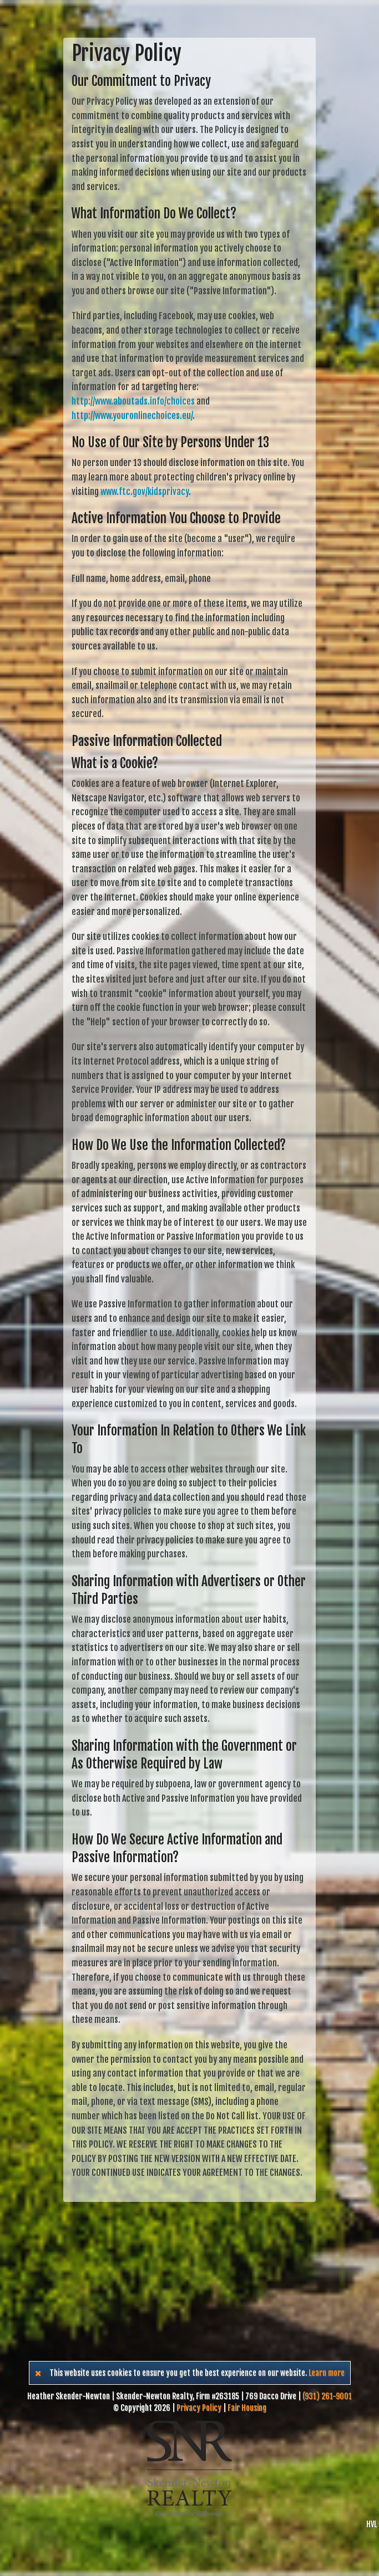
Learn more (327, 2373)
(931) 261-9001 (327, 2396)
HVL (371, 2524)
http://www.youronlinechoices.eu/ (132, 415)
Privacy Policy (198, 2408)
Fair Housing (247, 2408)
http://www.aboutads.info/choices (133, 401)
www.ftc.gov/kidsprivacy (144, 491)
